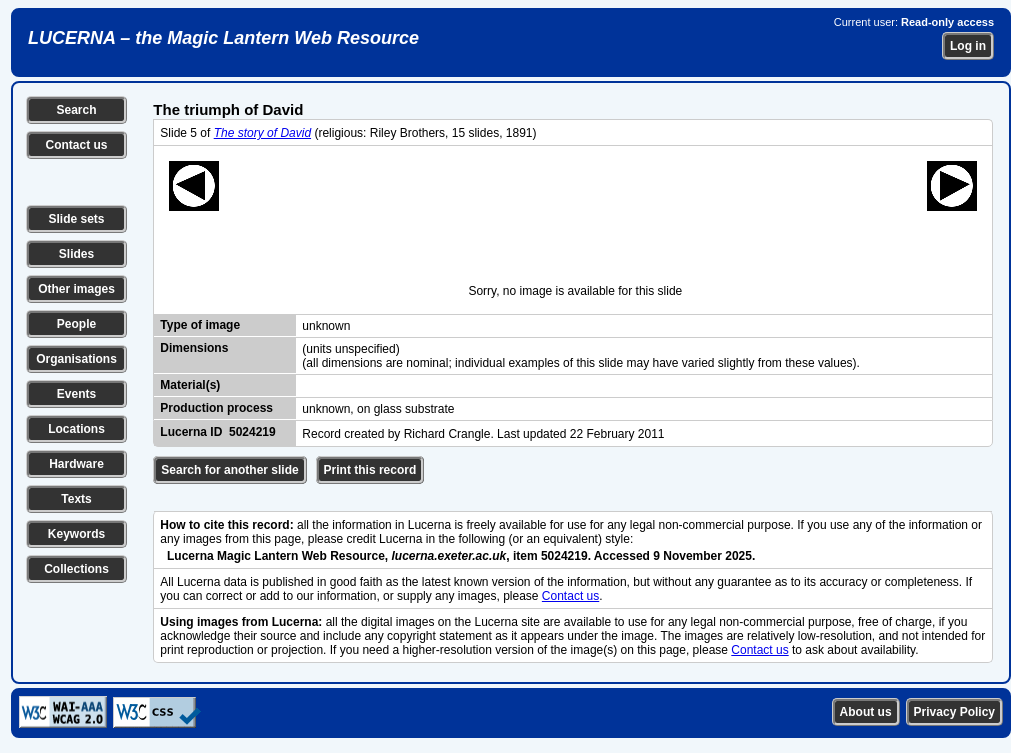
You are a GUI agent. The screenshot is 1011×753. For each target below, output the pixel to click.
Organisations (76, 359)
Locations (76, 429)
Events (76, 394)
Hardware (76, 464)
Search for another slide (229, 470)
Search (76, 110)
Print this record (370, 470)
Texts (76, 499)
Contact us (76, 145)
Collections (76, 569)
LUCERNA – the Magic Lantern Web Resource (223, 38)
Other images (76, 289)
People (76, 324)
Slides (76, 254)
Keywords (76, 534)
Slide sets (76, 219)
